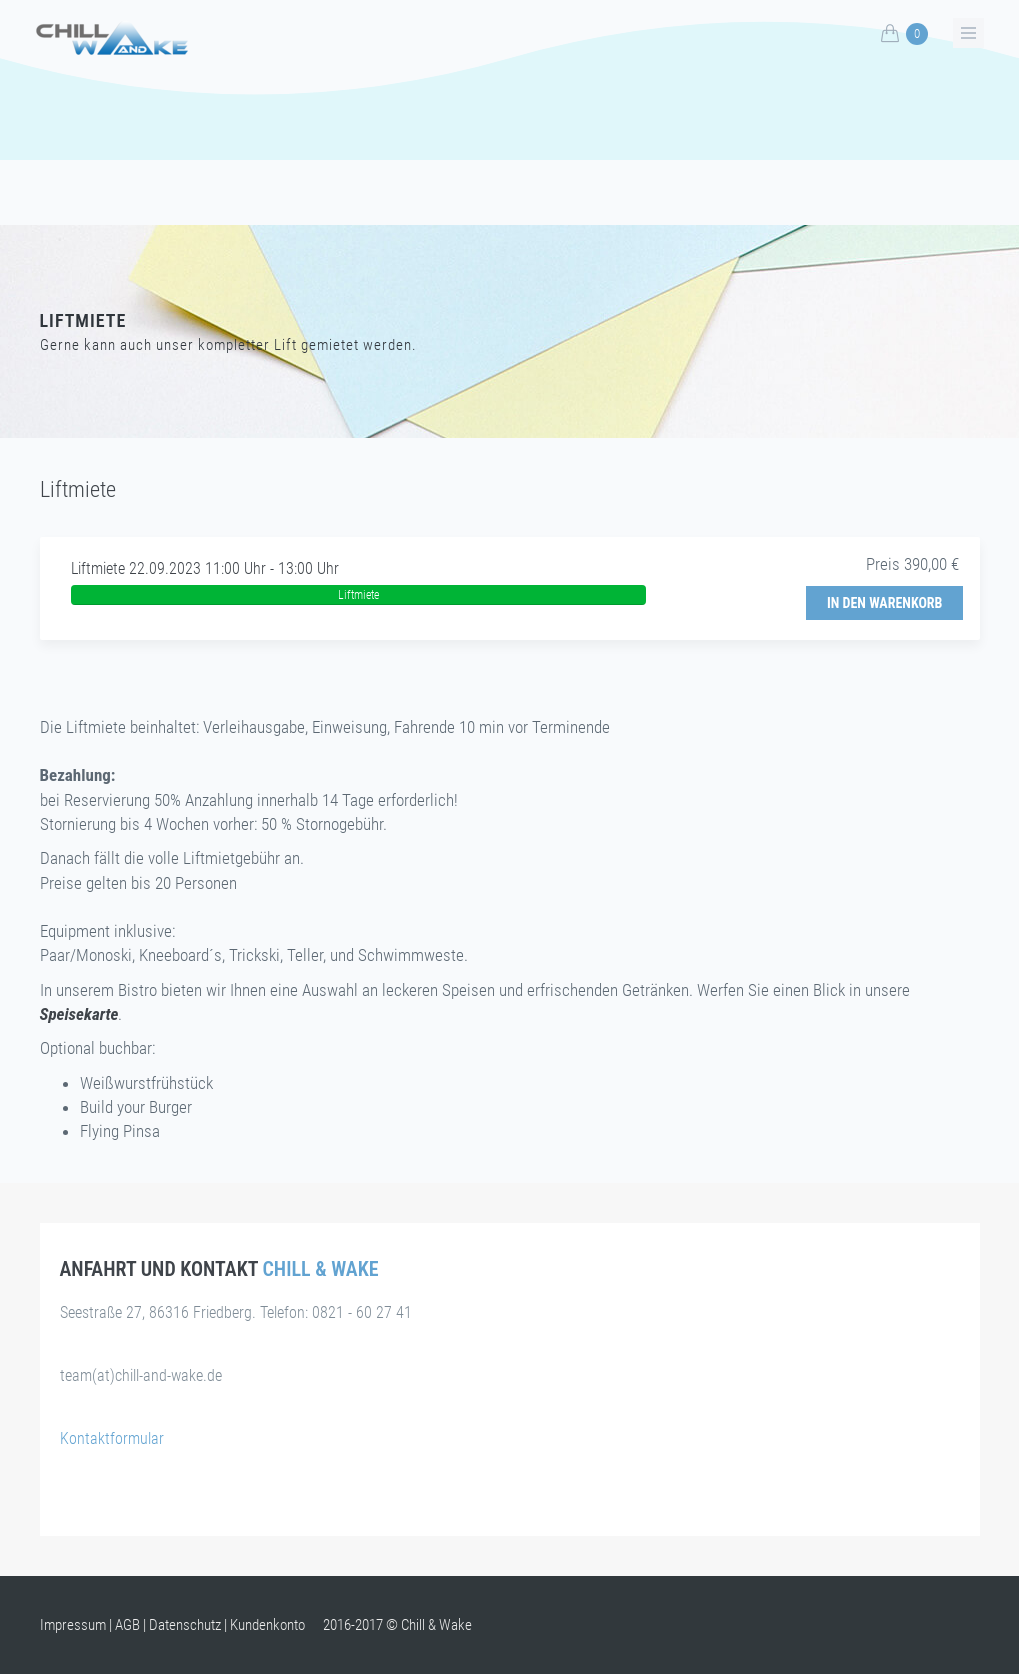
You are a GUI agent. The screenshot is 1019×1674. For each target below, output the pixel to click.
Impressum (73, 1625)
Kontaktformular (112, 1438)
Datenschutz (185, 1625)
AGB (127, 1625)
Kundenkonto (267, 1625)
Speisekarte (79, 1014)
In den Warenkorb (885, 603)
